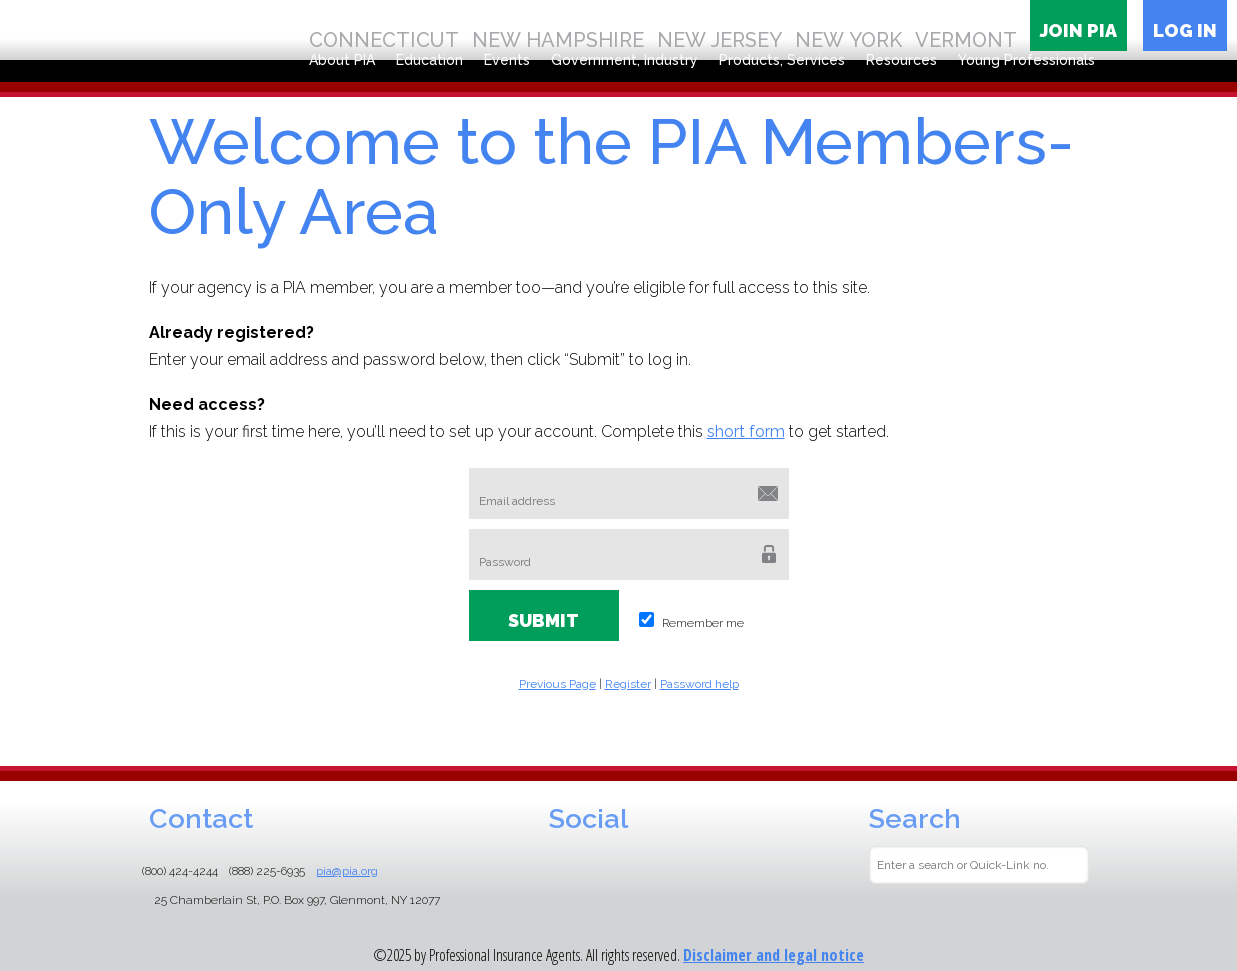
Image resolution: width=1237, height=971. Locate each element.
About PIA (342, 60)
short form (746, 431)
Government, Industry (624, 60)
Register (628, 684)
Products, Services (782, 60)
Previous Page (557, 684)
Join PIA (1078, 30)
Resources (901, 60)
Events (507, 60)
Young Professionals (1026, 60)
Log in (1185, 30)
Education (429, 60)
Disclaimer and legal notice (773, 955)
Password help (699, 684)
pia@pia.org (347, 871)
